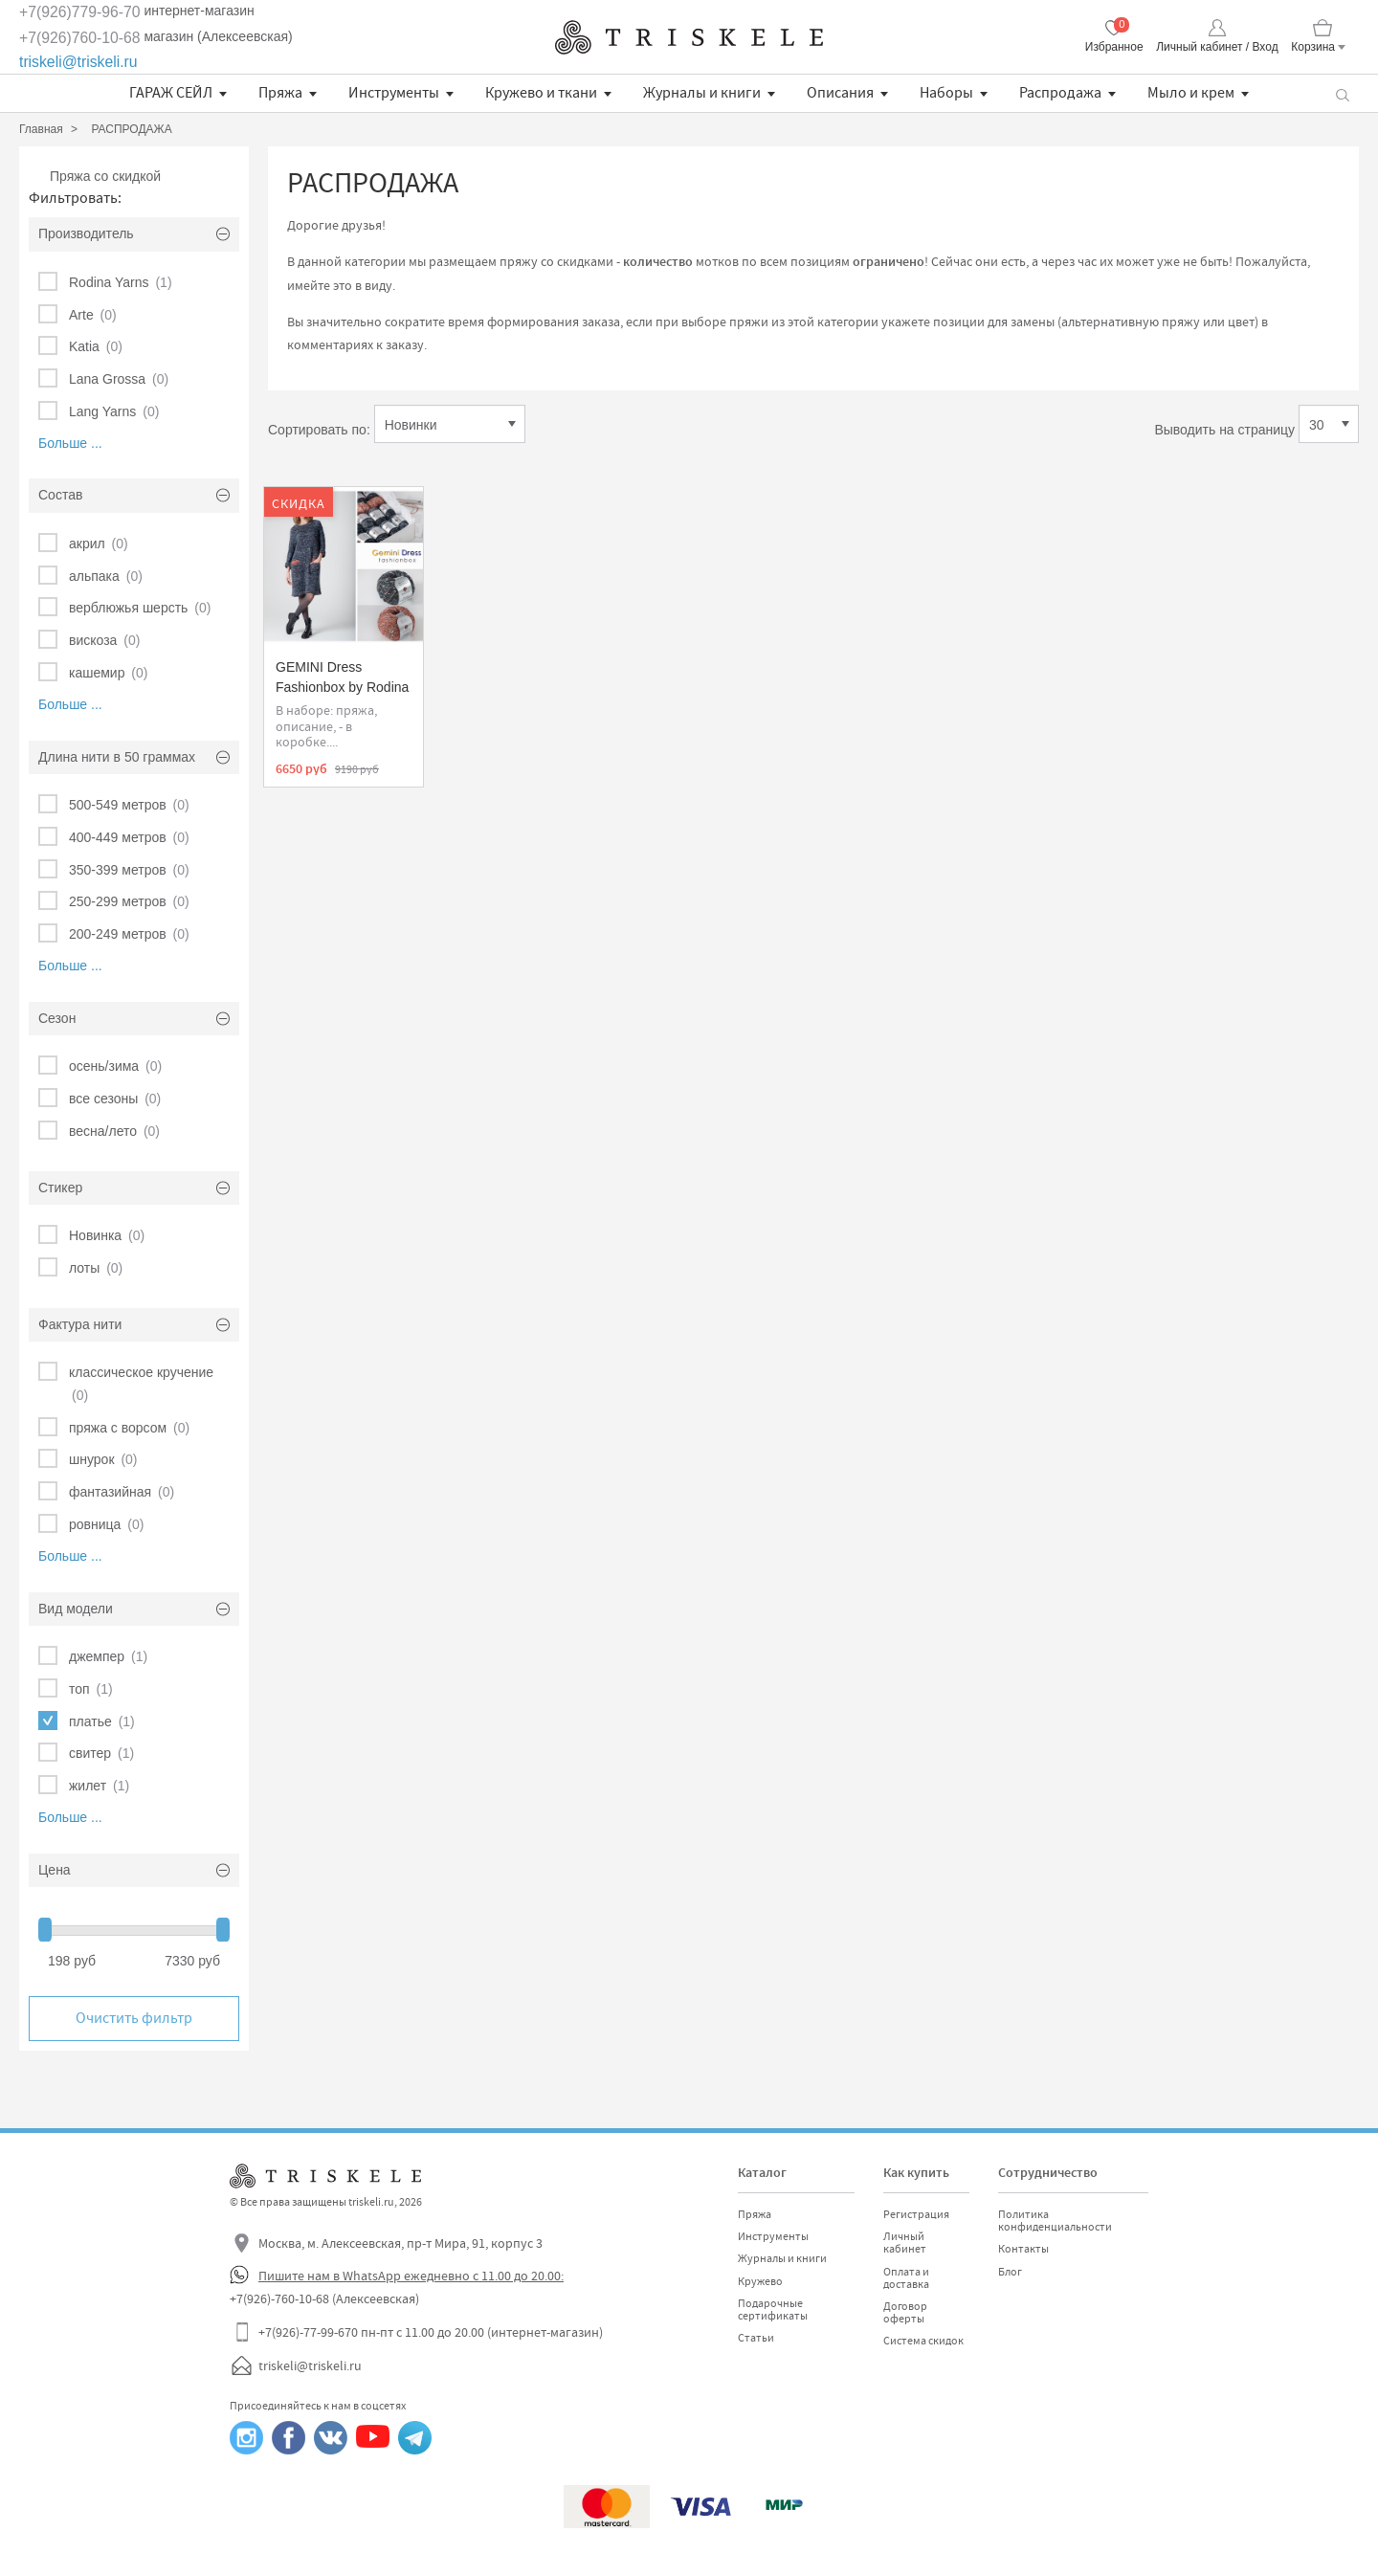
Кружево (760, 2281)
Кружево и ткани (541, 92)
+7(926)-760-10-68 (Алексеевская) (324, 2298)
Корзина (1313, 47)
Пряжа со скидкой (105, 176)
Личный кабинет (904, 2242)
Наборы (946, 92)
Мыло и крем (1190, 92)
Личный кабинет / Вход (1217, 47)
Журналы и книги (702, 92)
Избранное (1114, 47)
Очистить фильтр (134, 2018)
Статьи (756, 2337)
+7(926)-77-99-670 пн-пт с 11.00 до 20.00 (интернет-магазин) (430, 2332)
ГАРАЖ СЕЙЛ (170, 92)
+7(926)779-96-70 (80, 12)
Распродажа (1060, 92)
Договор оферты (905, 2312)
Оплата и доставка (906, 2278)
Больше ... (70, 443)
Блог (1010, 2271)
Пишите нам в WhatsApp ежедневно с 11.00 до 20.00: (411, 2275)
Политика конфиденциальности (1055, 2220)
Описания (840, 92)
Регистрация (916, 2214)
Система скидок (923, 2340)
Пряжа (280, 92)
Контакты (1023, 2248)
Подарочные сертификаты (773, 2309)
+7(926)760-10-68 (80, 38)
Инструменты (393, 92)
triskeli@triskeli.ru (78, 62)
